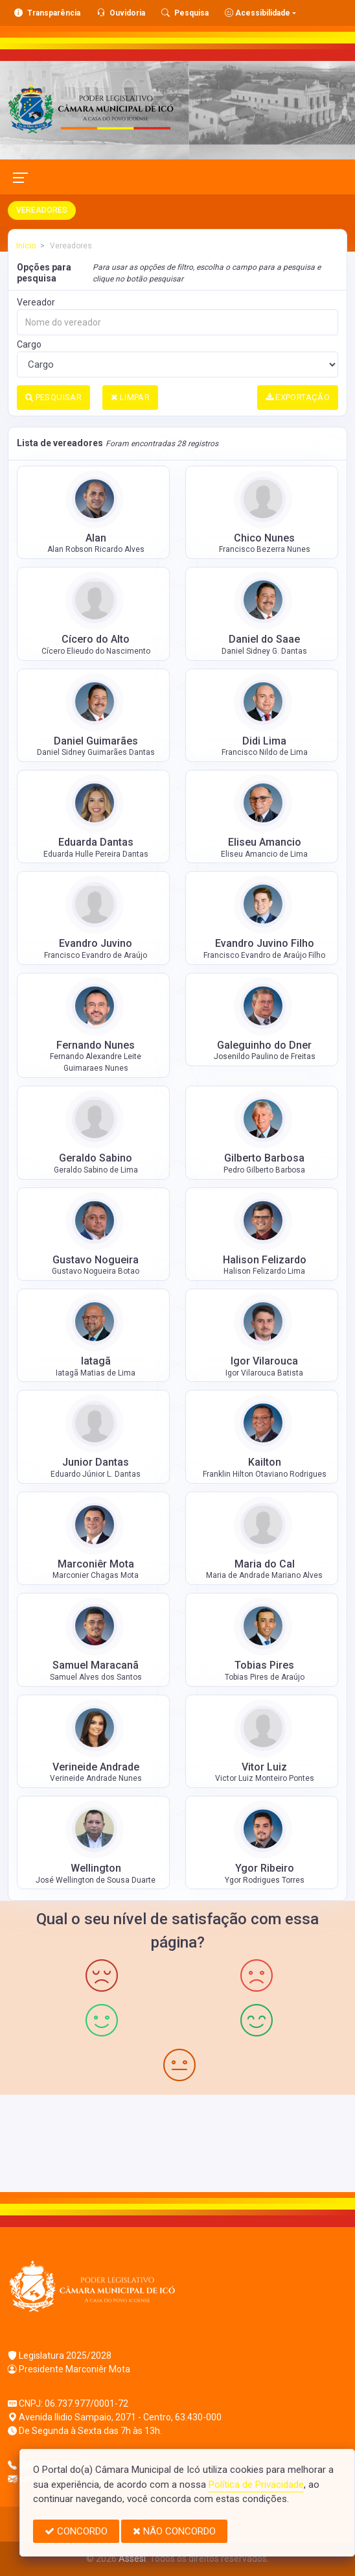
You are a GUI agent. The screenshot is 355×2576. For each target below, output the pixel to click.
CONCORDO (76, 2531)
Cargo (29, 344)
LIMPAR (130, 397)
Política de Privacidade (256, 2484)
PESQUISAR (53, 397)
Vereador (36, 302)
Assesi (132, 2558)
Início (26, 245)
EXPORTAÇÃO (298, 397)
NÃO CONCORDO (174, 2531)
